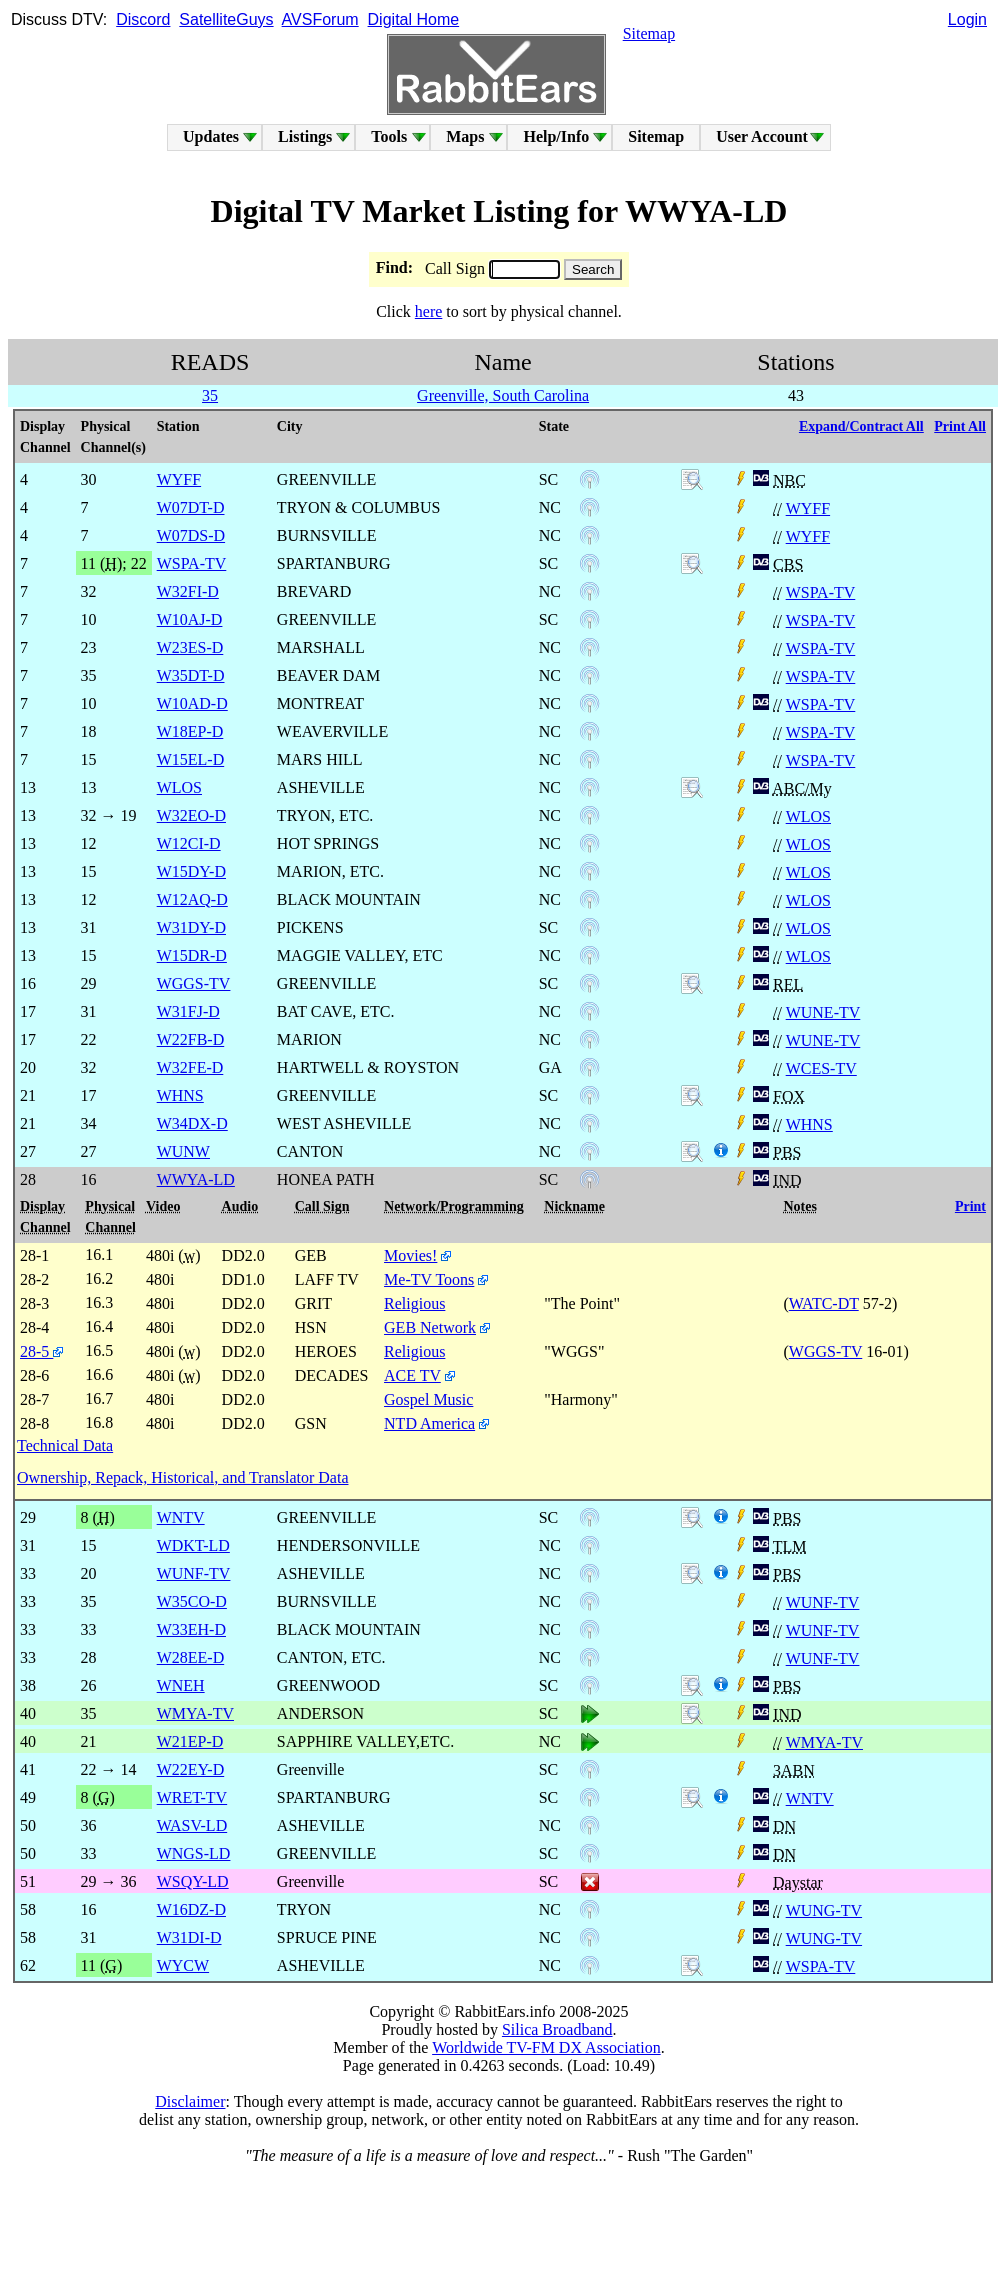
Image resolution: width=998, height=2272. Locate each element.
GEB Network (430, 1327)
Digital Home (414, 19)
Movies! (410, 1255)
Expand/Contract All (861, 426)
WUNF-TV (823, 1602)
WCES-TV (821, 1068)
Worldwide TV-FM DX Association (546, 2047)
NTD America (429, 1423)
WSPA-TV (821, 592)
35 (210, 395)
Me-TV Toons (429, 1279)
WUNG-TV (824, 1910)
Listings (305, 136)
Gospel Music (428, 1399)
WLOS (808, 816)
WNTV (810, 1798)
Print (970, 1206)
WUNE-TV (823, 1012)
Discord (143, 19)
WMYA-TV (824, 1742)
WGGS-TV (825, 1351)
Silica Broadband (557, 2029)
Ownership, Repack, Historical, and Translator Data (182, 1477)
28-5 (41, 1351)
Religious (414, 1303)
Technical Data (65, 1445)
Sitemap (649, 33)
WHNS (809, 1124)
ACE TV (412, 1375)
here (429, 311)
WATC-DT (824, 1303)
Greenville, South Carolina (503, 395)
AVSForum (320, 19)
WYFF (808, 508)
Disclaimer (190, 2101)
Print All (960, 426)
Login (967, 19)
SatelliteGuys (226, 19)
